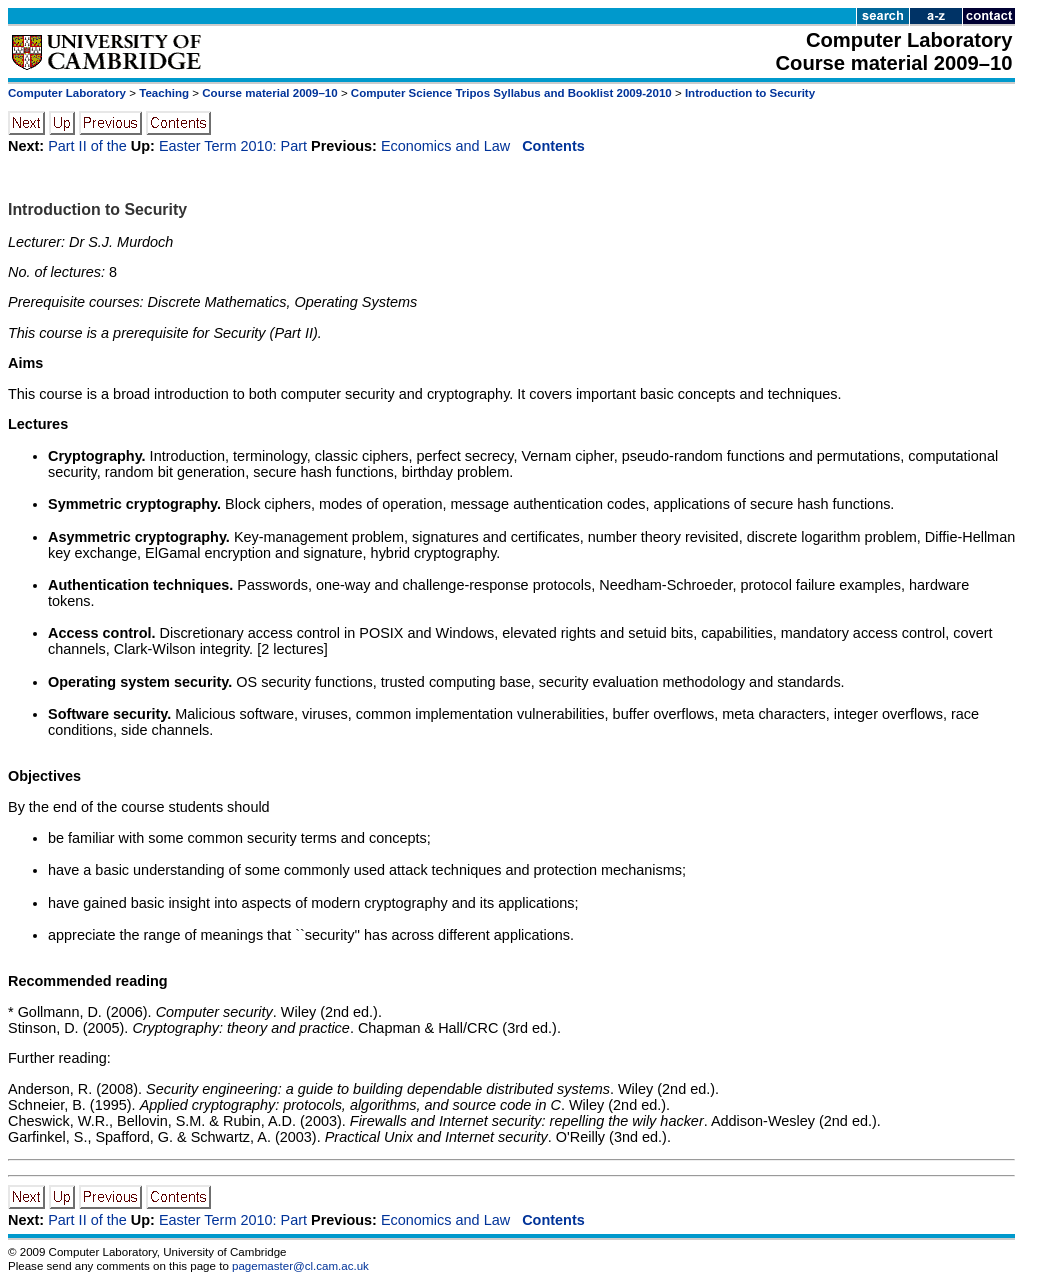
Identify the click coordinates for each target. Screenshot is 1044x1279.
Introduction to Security (750, 93)
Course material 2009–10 (269, 93)
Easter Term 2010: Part (233, 146)
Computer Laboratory (67, 93)
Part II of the (87, 146)
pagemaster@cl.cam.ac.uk (300, 1266)
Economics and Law (445, 146)
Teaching (164, 93)
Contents (553, 146)
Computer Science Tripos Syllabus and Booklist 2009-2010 (511, 93)
